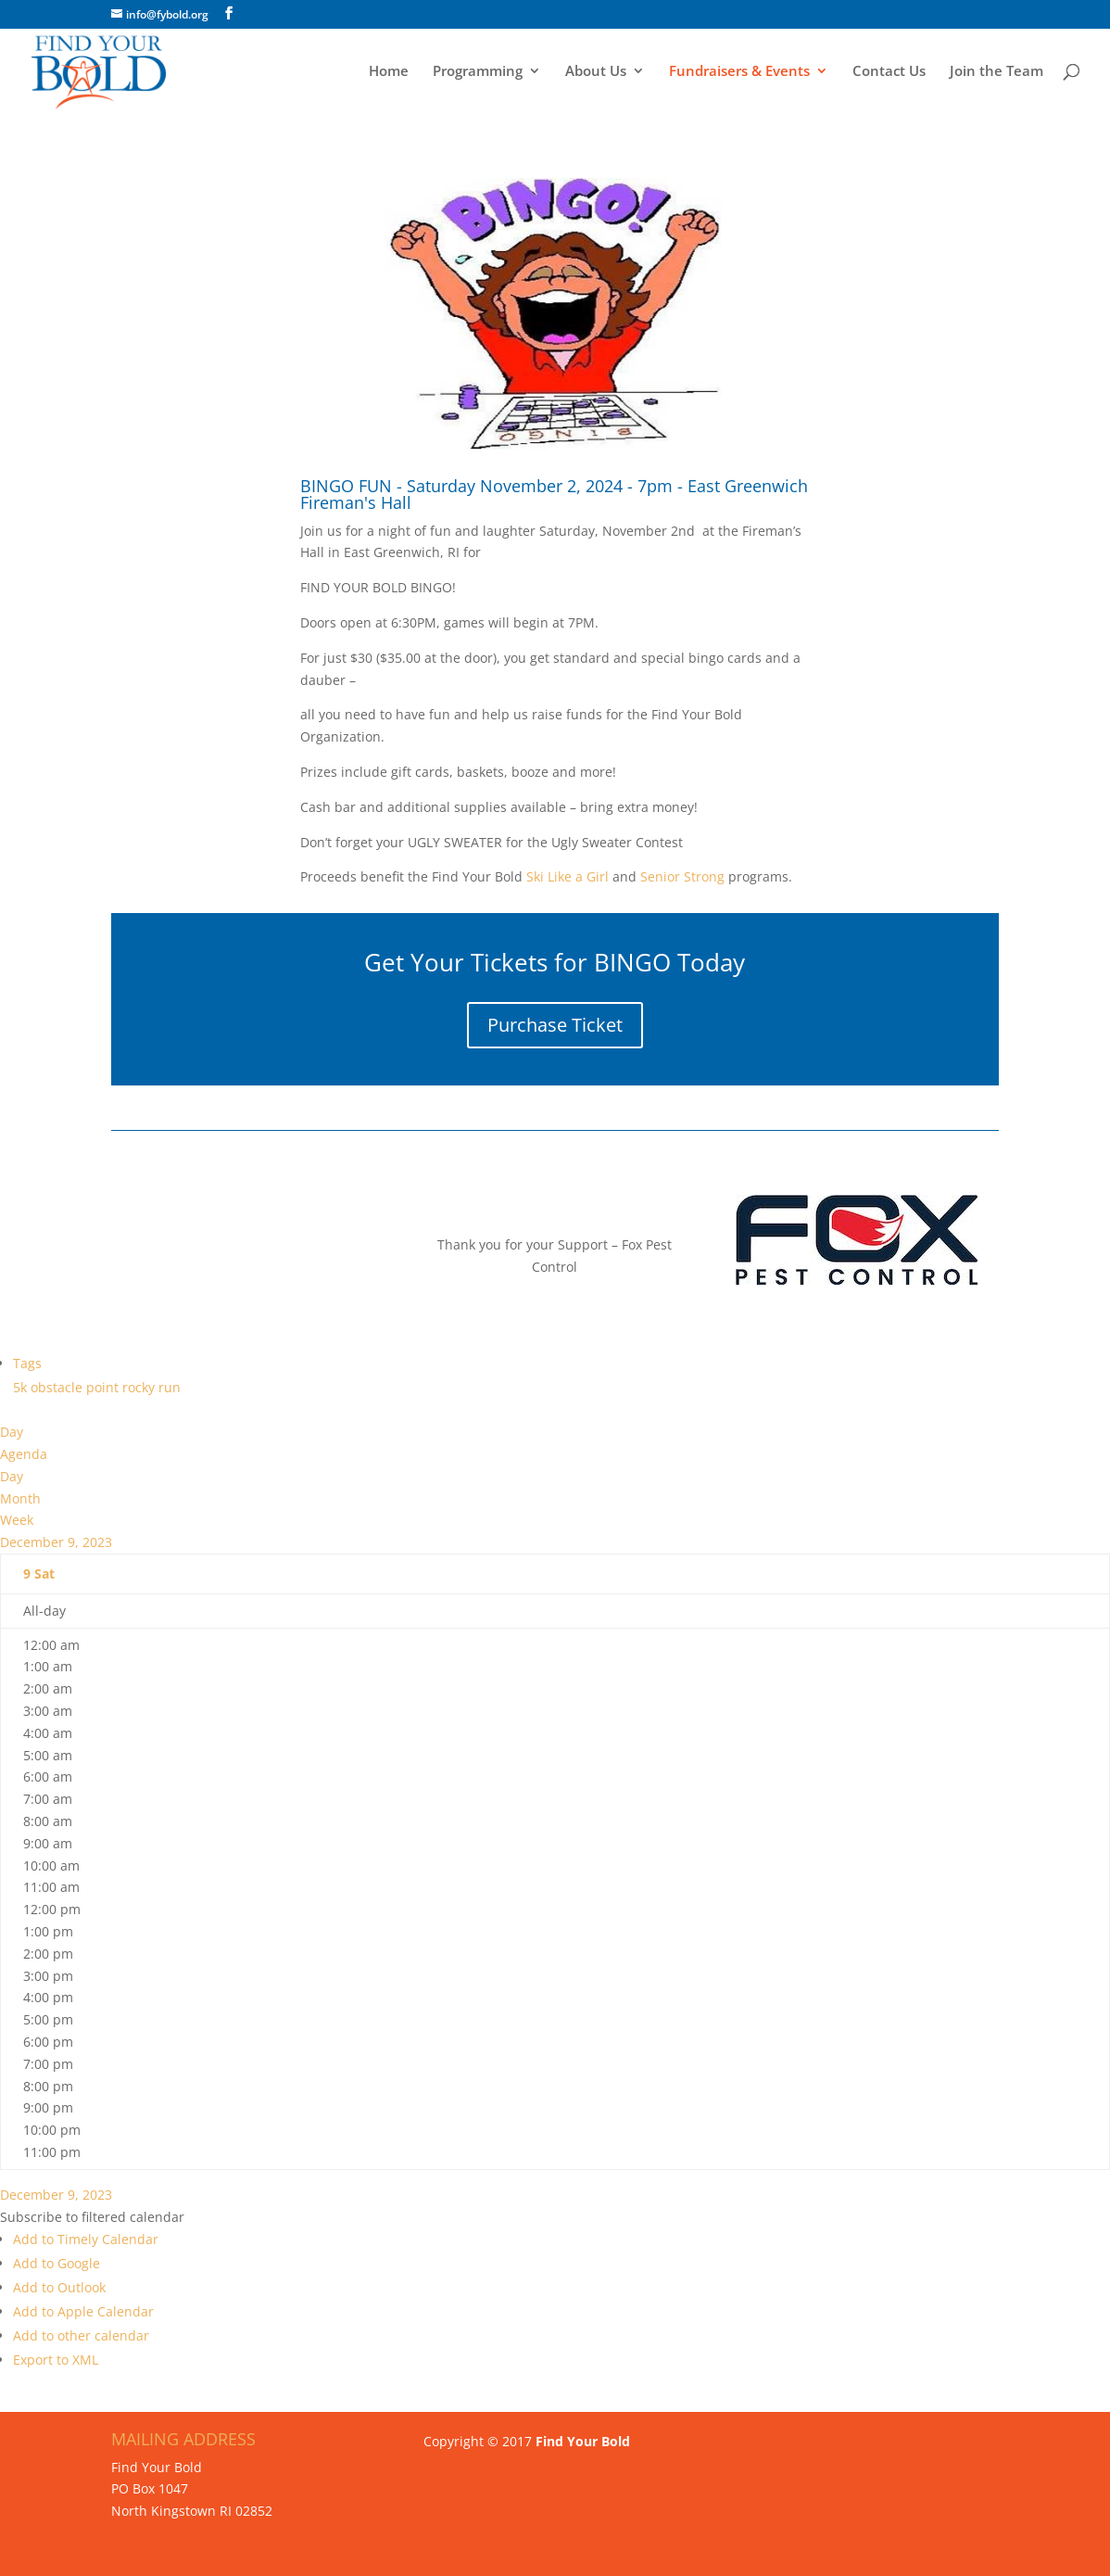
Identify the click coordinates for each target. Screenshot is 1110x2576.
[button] (92, 2217)
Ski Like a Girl (566, 876)
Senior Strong (682, 876)
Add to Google (56, 2263)
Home (389, 72)
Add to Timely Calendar (85, 2239)
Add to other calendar (81, 2335)
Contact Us (889, 72)
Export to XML (55, 2359)
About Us (595, 72)
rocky (140, 1387)
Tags (27, 1363)
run (169, 1387)
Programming (478, 72)
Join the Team (996, 72)
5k (22, 1387)
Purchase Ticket (555, 1024)
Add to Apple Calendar (83, 2311)
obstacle (58, 1387)
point (104, 1387)
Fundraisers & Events (739, 72)
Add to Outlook (59, 2287)
